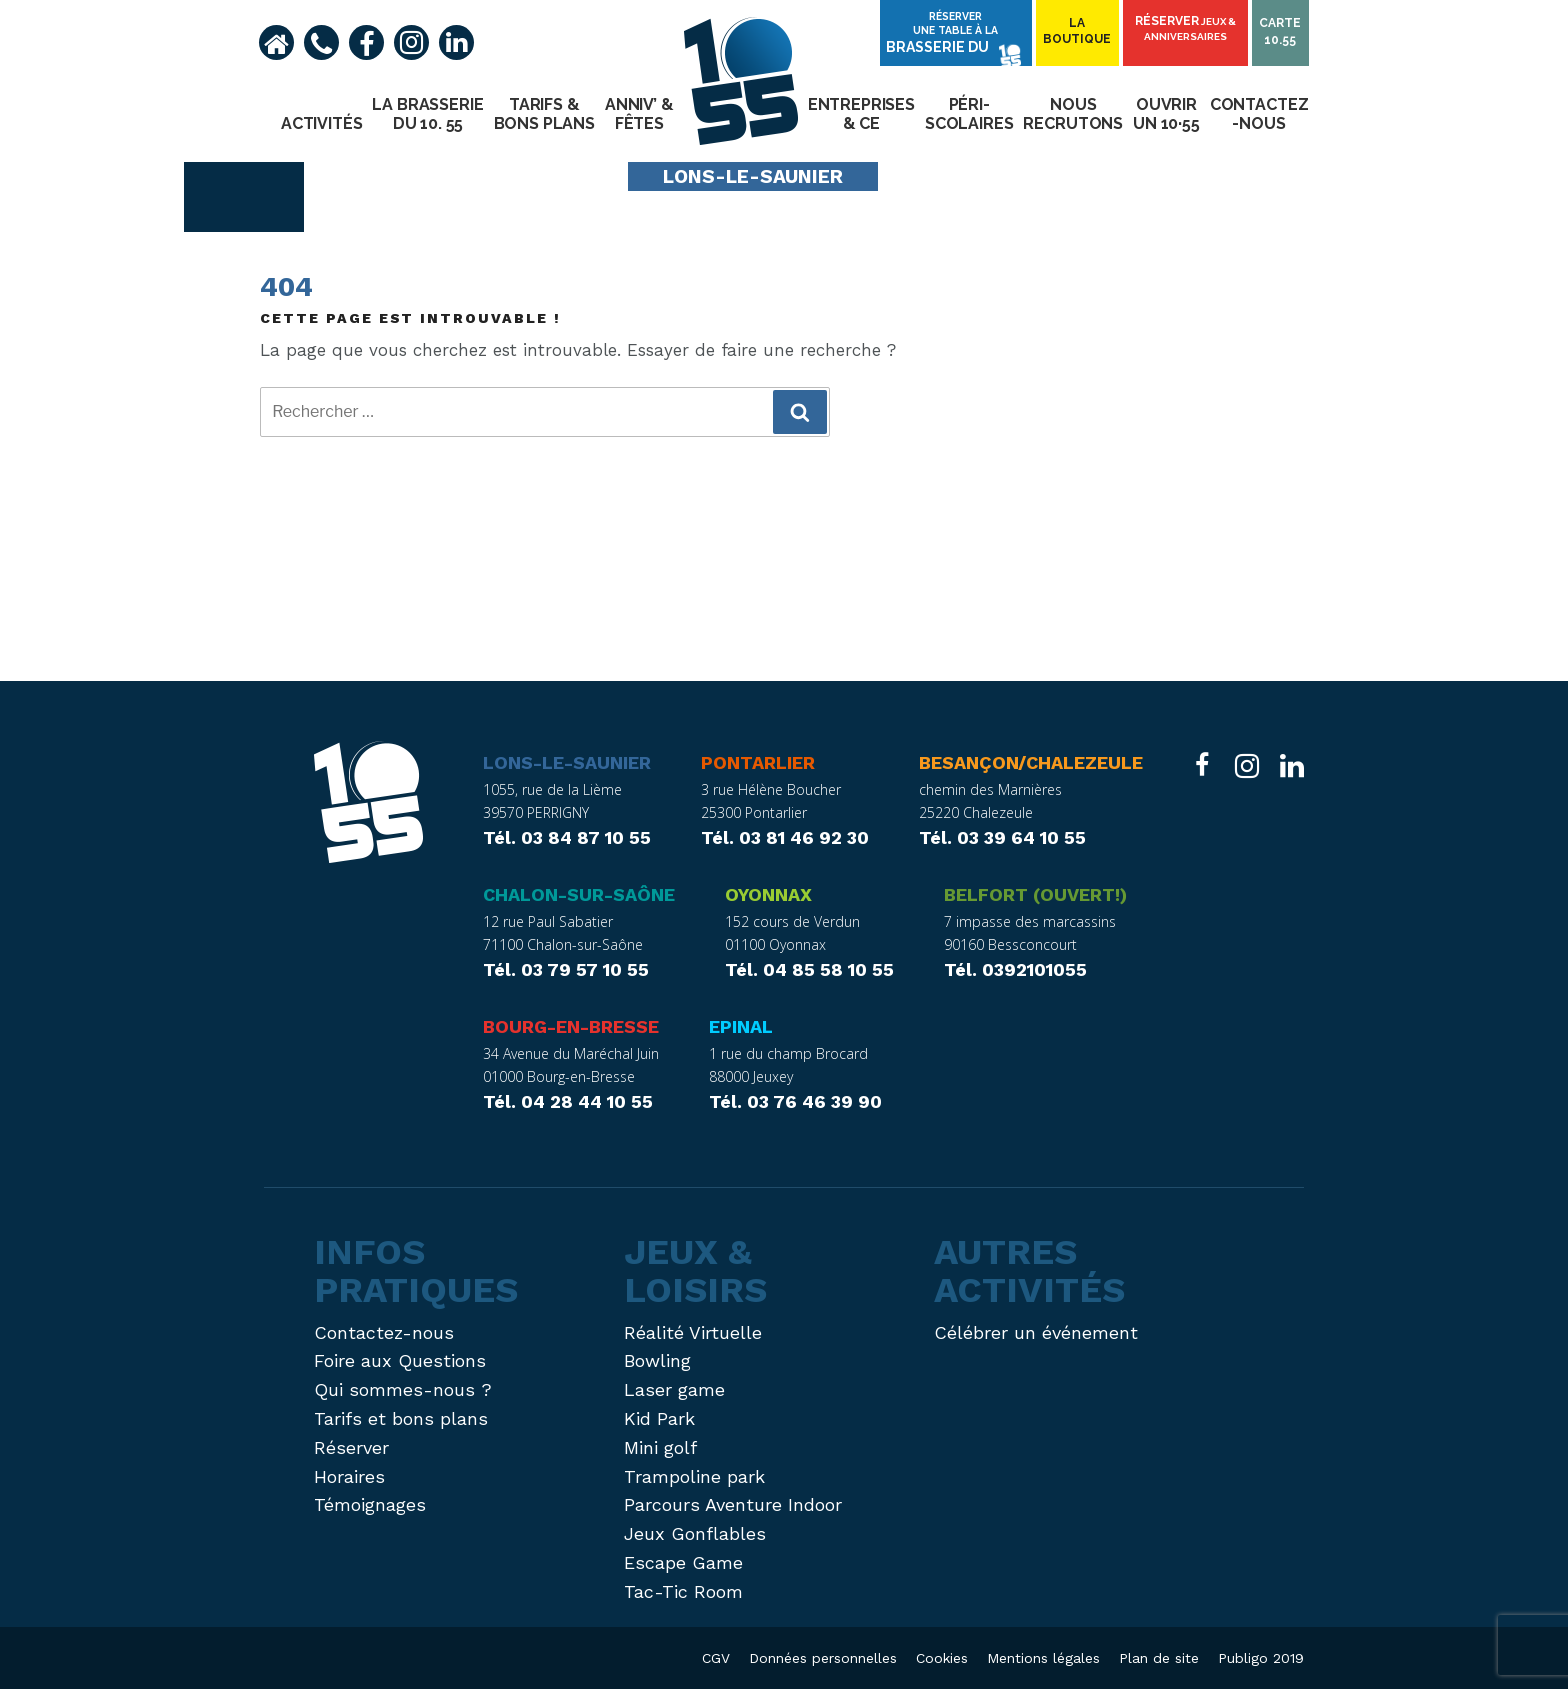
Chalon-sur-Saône (579, 894)
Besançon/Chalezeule (1031, 762)
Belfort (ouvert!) (1035, 894)
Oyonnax (768, 894)
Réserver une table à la (960, 37)
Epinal (741, 1026)
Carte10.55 (1281, 32)
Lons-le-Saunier (567, 762)
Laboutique (1081, 32)
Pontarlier (758, 762)
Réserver (1187, 30)
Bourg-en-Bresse (571, 1026)
